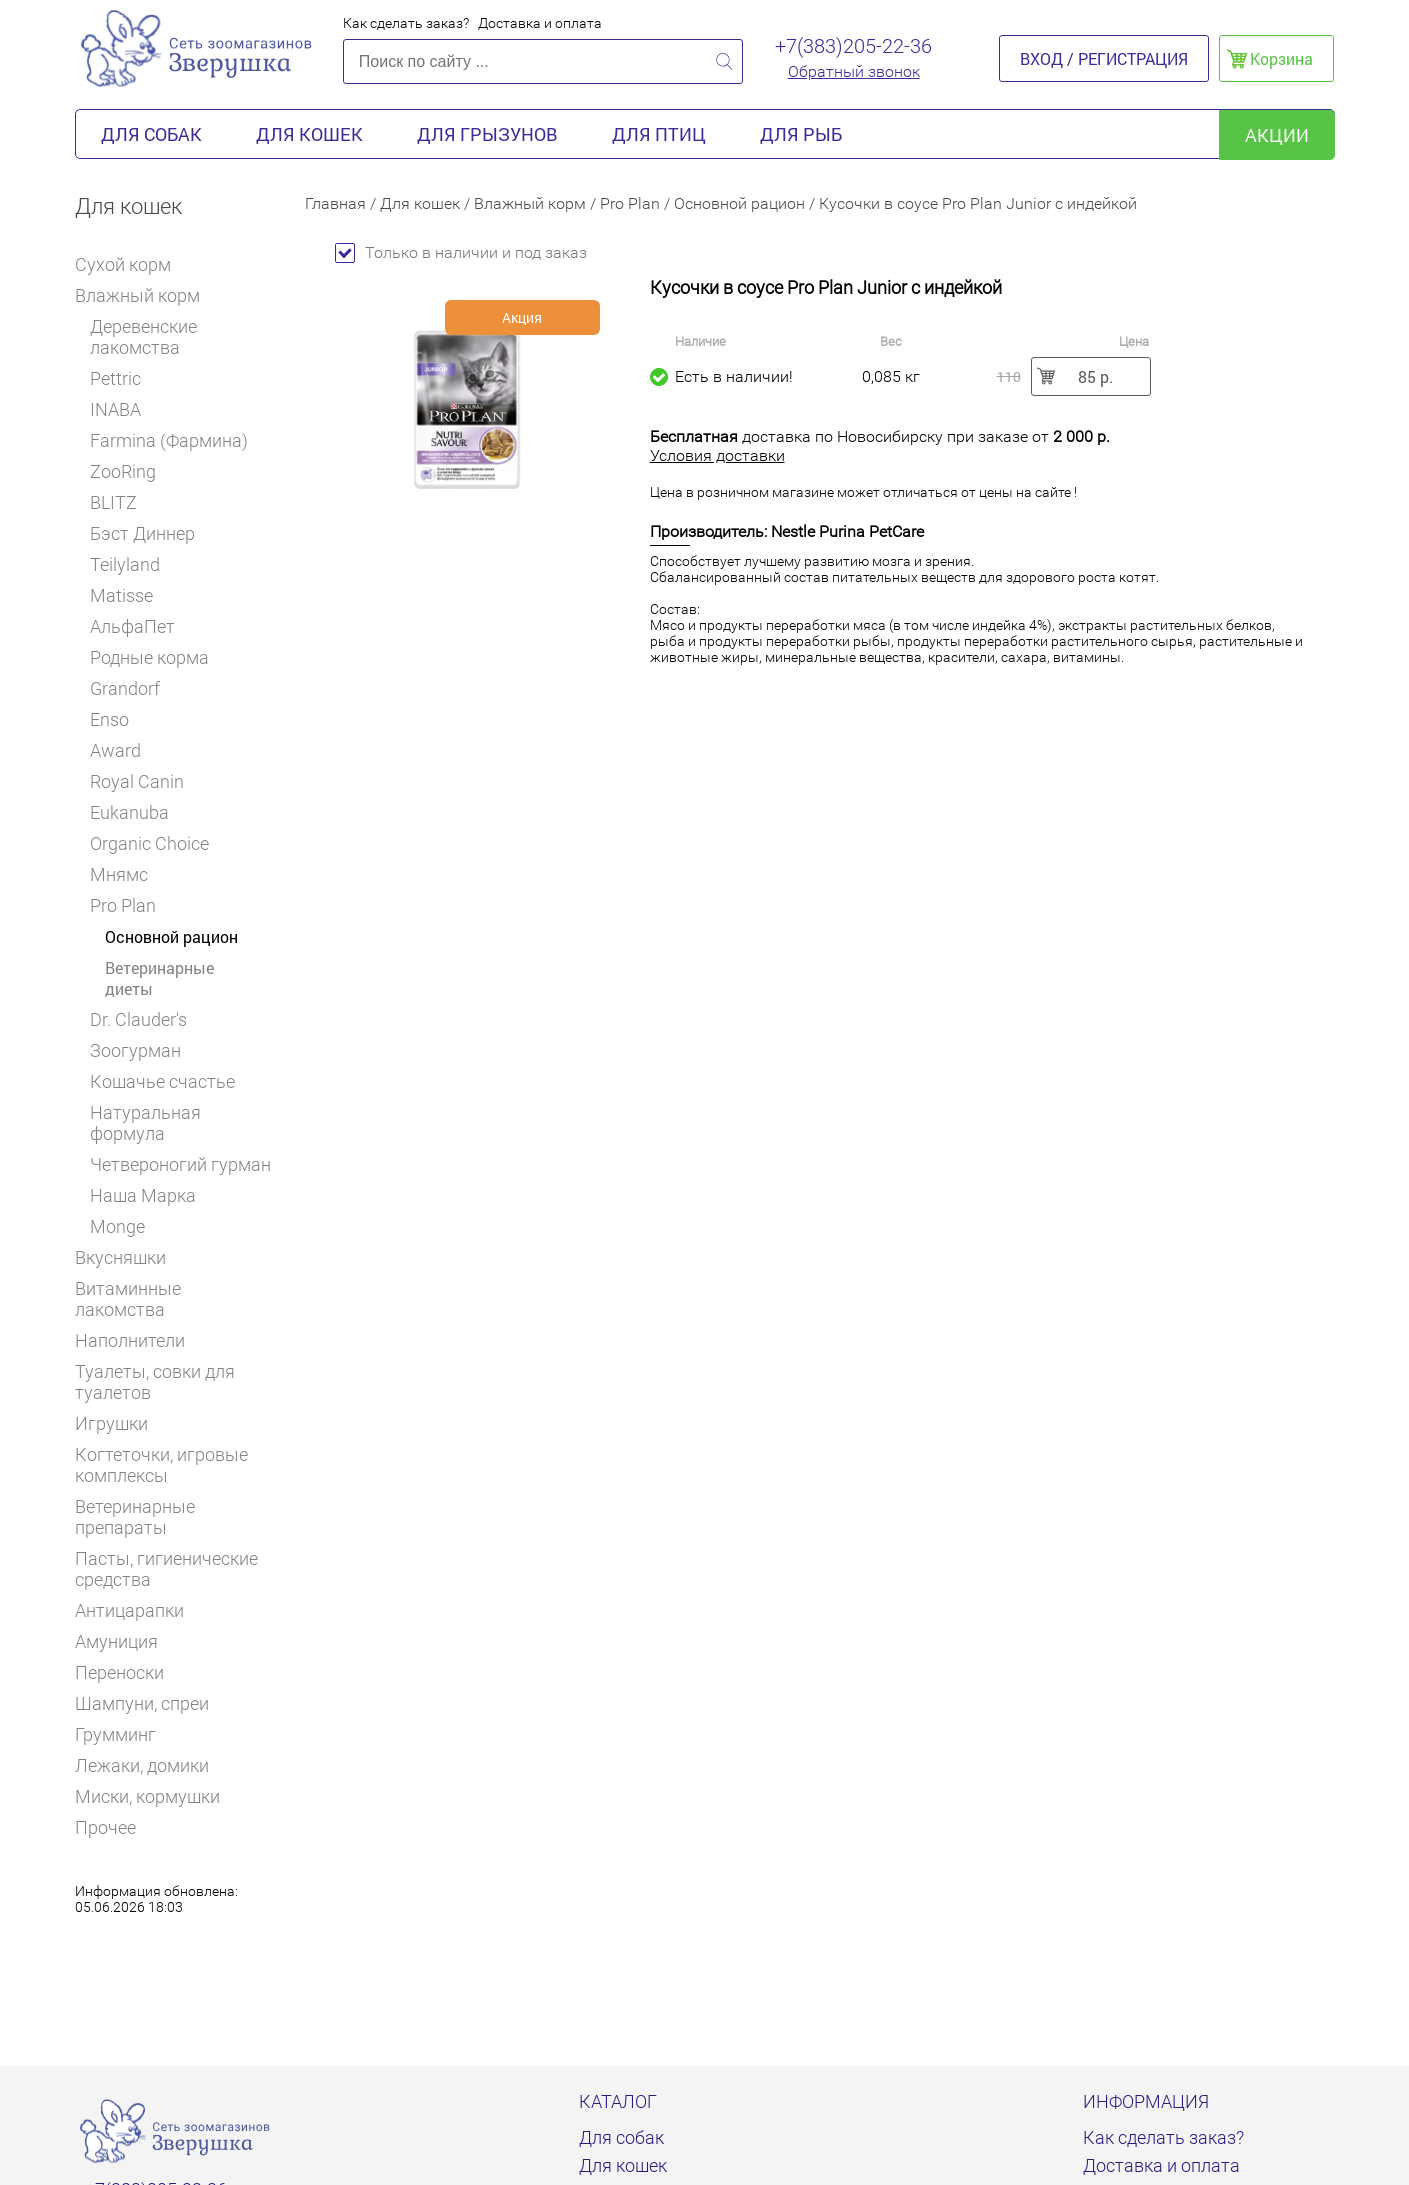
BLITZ (120, 502)
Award (115, 750)
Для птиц (659, 134)
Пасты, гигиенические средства (166, 1569)
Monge (117, 1226)
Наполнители (138, 1340)
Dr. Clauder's (138, 1019)
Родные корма (149, 657)
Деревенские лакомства (143, 337)
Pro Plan (130, 905)
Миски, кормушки (147, 1796)
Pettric (115, 378)
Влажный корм (144, 295)
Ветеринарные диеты (159, 978)
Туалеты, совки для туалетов (155, 1382)
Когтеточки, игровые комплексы (161, 1465)
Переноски (119, 1672)
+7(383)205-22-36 (853, 46)
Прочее (105, 1827)
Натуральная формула (145, 1123)
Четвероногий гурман (180, 1164)
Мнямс (119, 874)
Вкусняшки (129, 1257)
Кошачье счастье (162, 1081)
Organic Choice (149, 843)
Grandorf (125, 688)
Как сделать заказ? (406, 23)
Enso (109, 719)
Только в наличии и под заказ (461, 252)
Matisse (121, 595)
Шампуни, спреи (142, 1703)
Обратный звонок (854, 71)
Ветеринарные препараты (175, 1517)
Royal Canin (144, 781)
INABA (115, 409)
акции (1277, 135)
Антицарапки (129, 1610)
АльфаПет (132, 626)
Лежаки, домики (142, 1765)
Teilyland (125, 564)
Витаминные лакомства (175, 1299)
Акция (522, 317)
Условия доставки (717, 455)
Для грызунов (487, 134)
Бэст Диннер (142, 533)
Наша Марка (143, 1195)
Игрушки (120, 1423)
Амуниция (116, 1641)
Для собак (151, 134)
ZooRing (123, 471)
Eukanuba (129, 812)
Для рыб (801, 134)
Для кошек (309, 134)
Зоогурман (135, 1050)
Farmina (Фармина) (169, 440)
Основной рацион (171, 936)
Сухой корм (131, 264)
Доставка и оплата (540, 23)
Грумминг (124, 1734)
